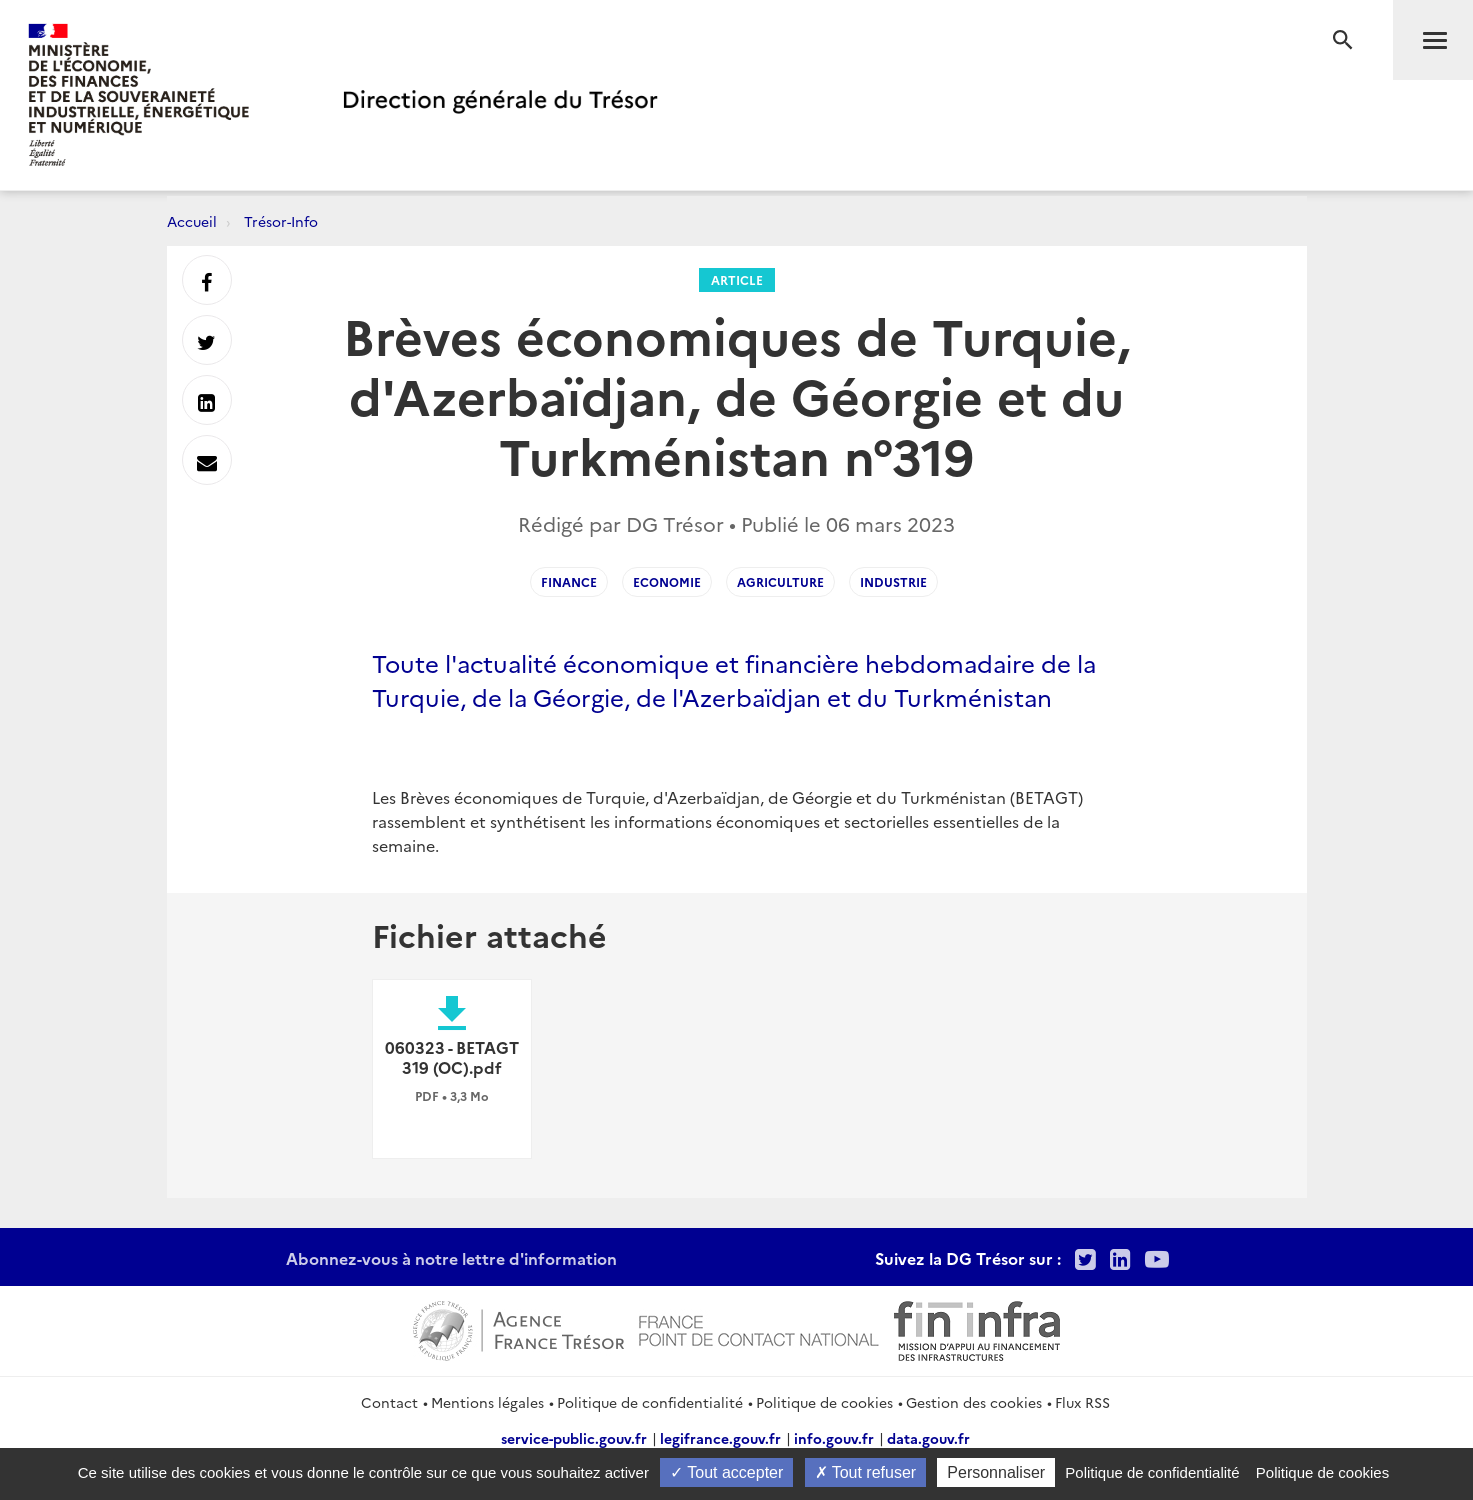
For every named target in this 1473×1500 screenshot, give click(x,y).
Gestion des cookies (974, 1402)
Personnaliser (996, 1472)
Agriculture (780, 581)
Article (737, 279)
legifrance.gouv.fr (720, 1438)
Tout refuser (866, 1472)
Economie (667, 581)
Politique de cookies (824, 1402)
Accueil (192, 221)
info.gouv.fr (834, 1438)
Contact (389, 1402)
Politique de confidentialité (650, 1402)
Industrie (893, 581)
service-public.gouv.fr (574, 1438)
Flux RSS (1082, 1402)
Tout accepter (726, 1472)
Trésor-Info (281, 221)
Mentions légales (487, 1402)
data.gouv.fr (928, 1438)
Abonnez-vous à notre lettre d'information (451, 1258)
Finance (569, 581)
